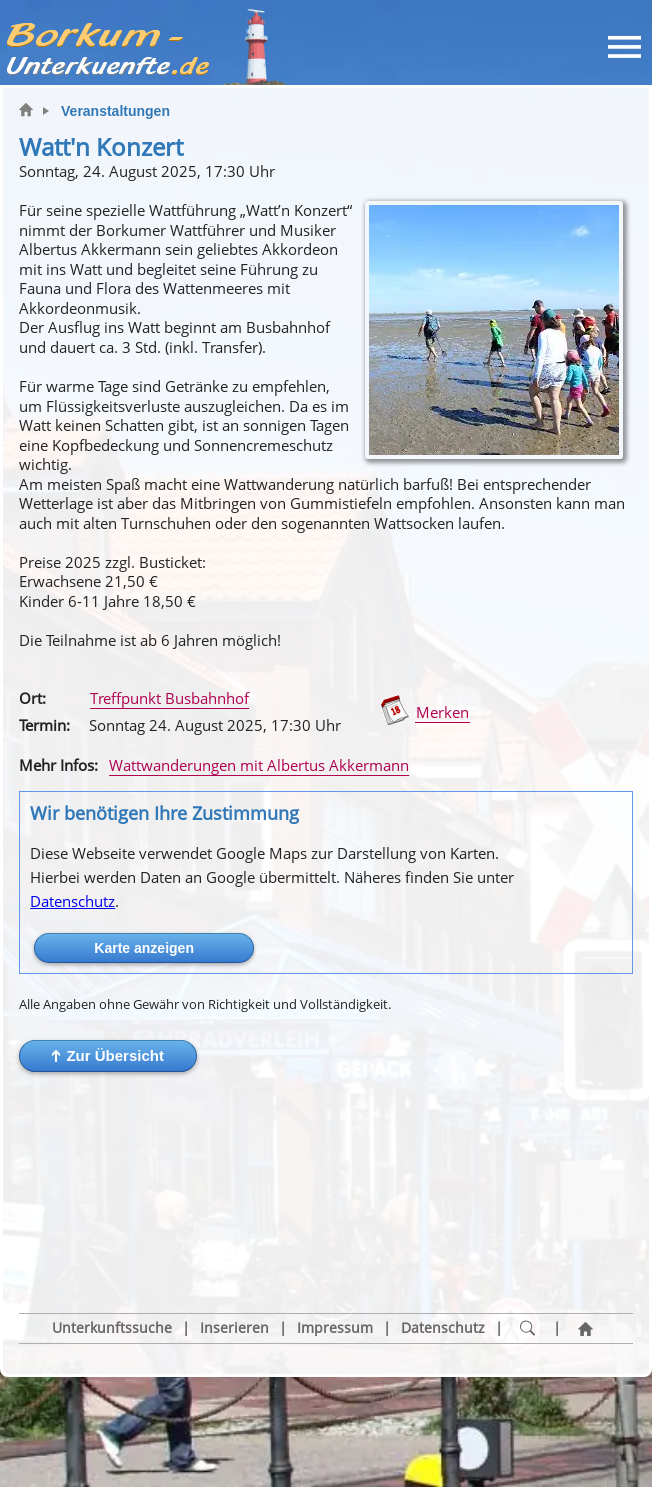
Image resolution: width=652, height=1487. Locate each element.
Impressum (335, 1238)
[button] (108, 1056)
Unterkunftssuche (112, 1238)
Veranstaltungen (115, 111)
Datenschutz (72, 901)
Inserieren (234, 1238)
